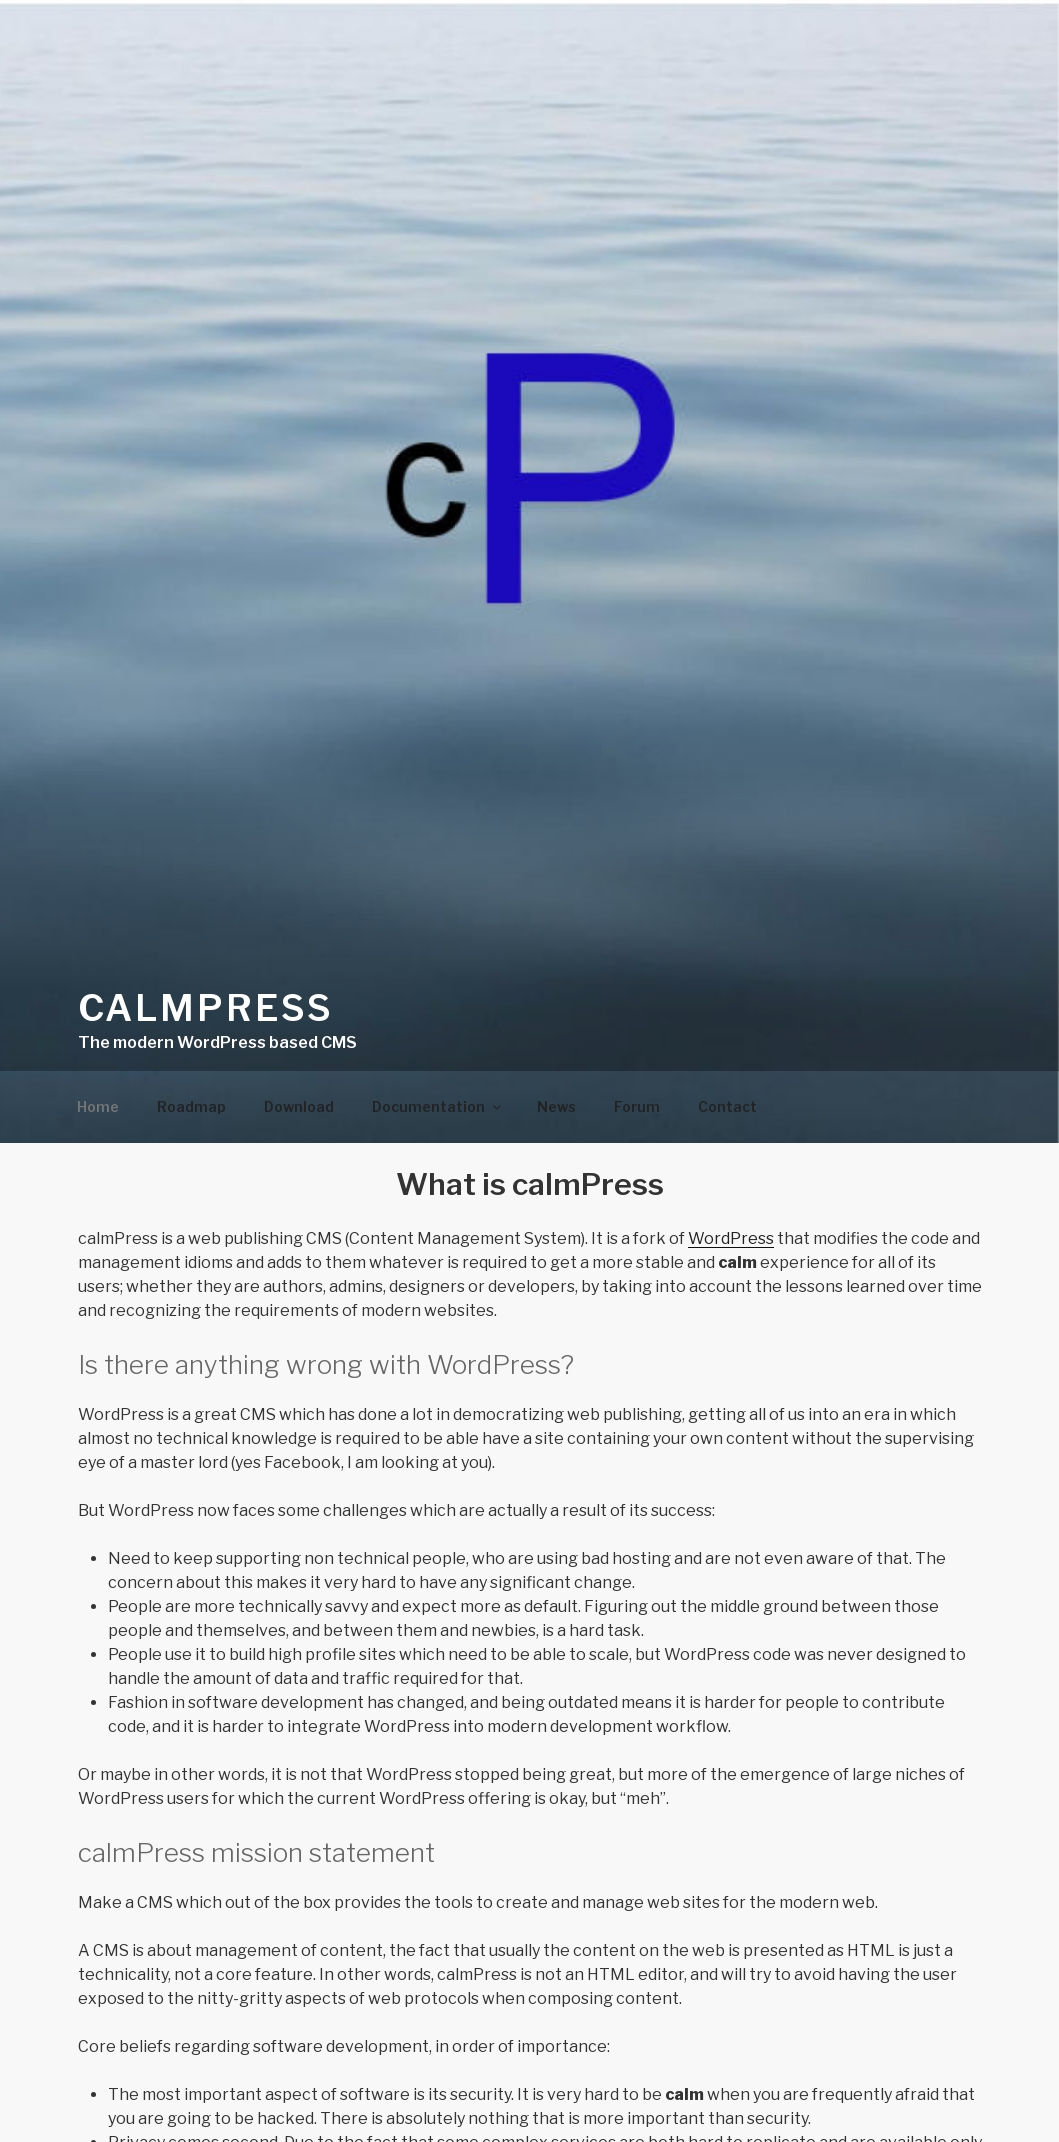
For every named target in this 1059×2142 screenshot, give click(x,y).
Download (299, 1106)
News (556, 1106)
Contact (727, 1106)
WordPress (731, 1238)
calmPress (206, 1008)
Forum (637, 1106)
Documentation (438, 1106)
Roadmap (191, 1106)
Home (98, 1106)
